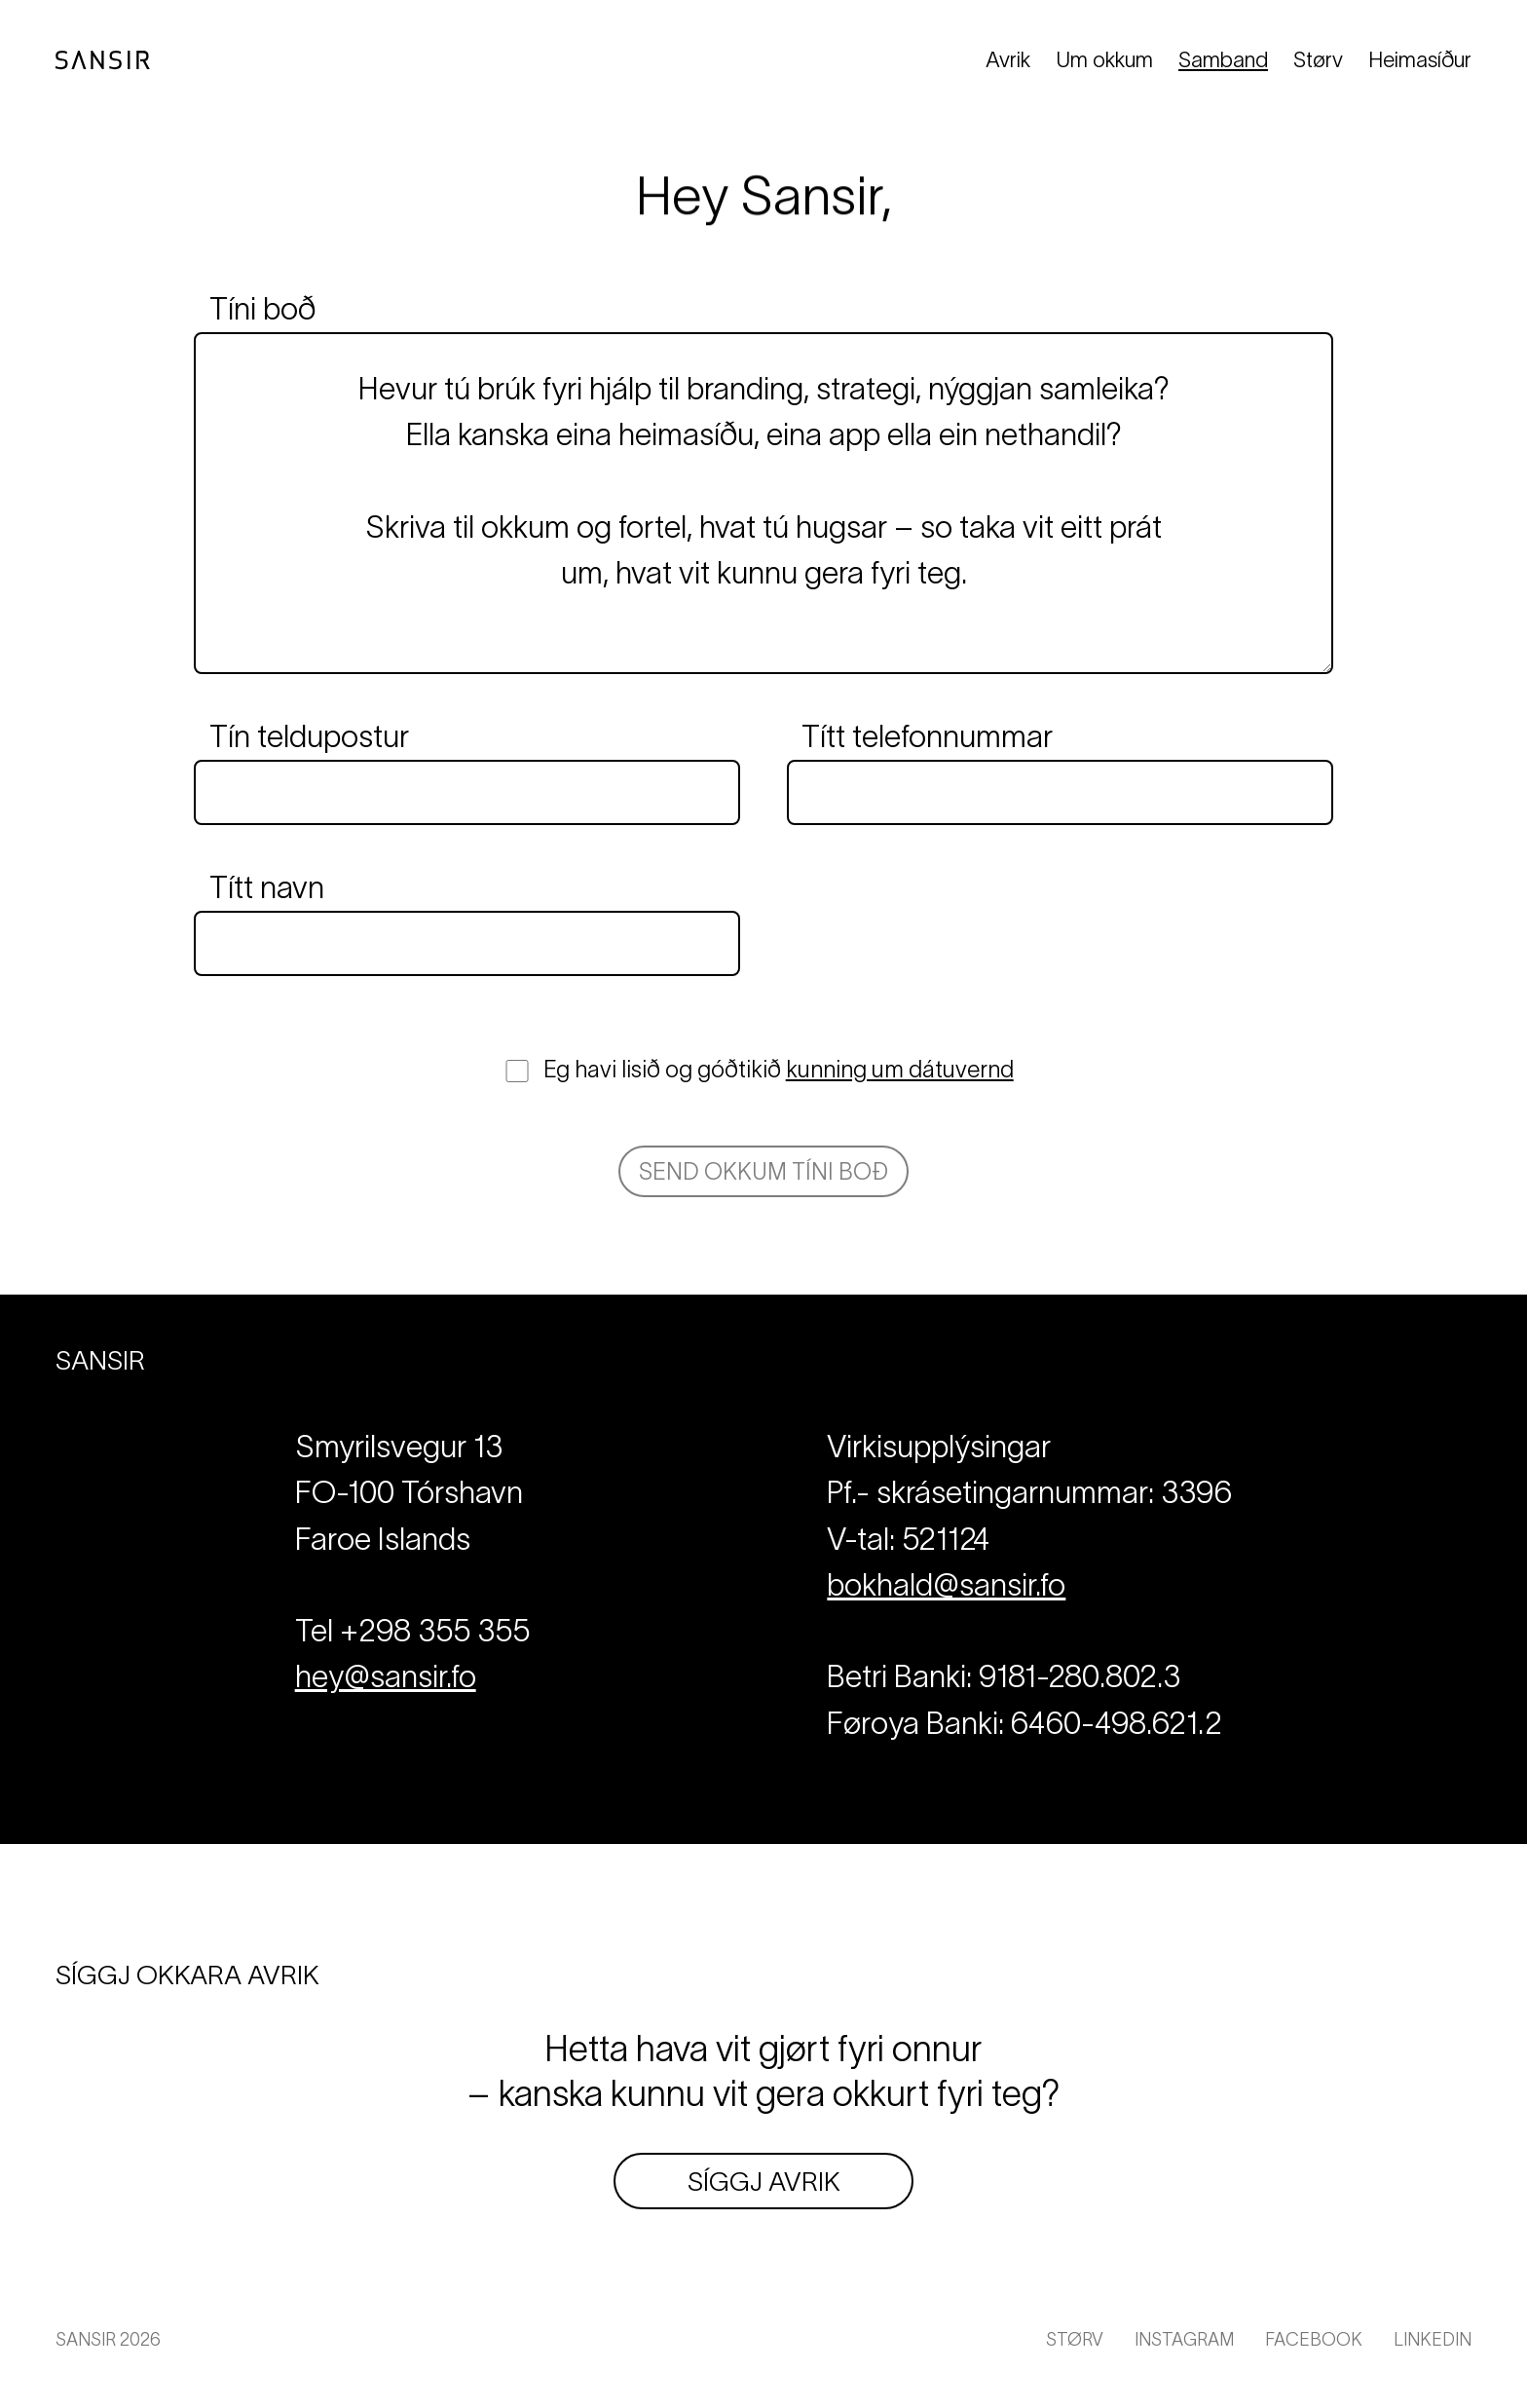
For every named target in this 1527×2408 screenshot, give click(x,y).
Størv (1318, 59)
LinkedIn (1432, 2339)
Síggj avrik (764, 2181)
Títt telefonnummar (927, 736)
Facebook (1313, 2339)
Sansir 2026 (108, 2339)
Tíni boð (262, 308)
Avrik (1008, 59)
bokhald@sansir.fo (946, 1584)
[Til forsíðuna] (103, 60)
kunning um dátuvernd (900, 1069)
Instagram (1184, 2339)
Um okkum (1104, 59)
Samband (1223, 59)
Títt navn (266, 887)
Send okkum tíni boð (763, 1171)
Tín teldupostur (309, 736)
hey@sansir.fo (385, 1676)
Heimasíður (1419, 59)
